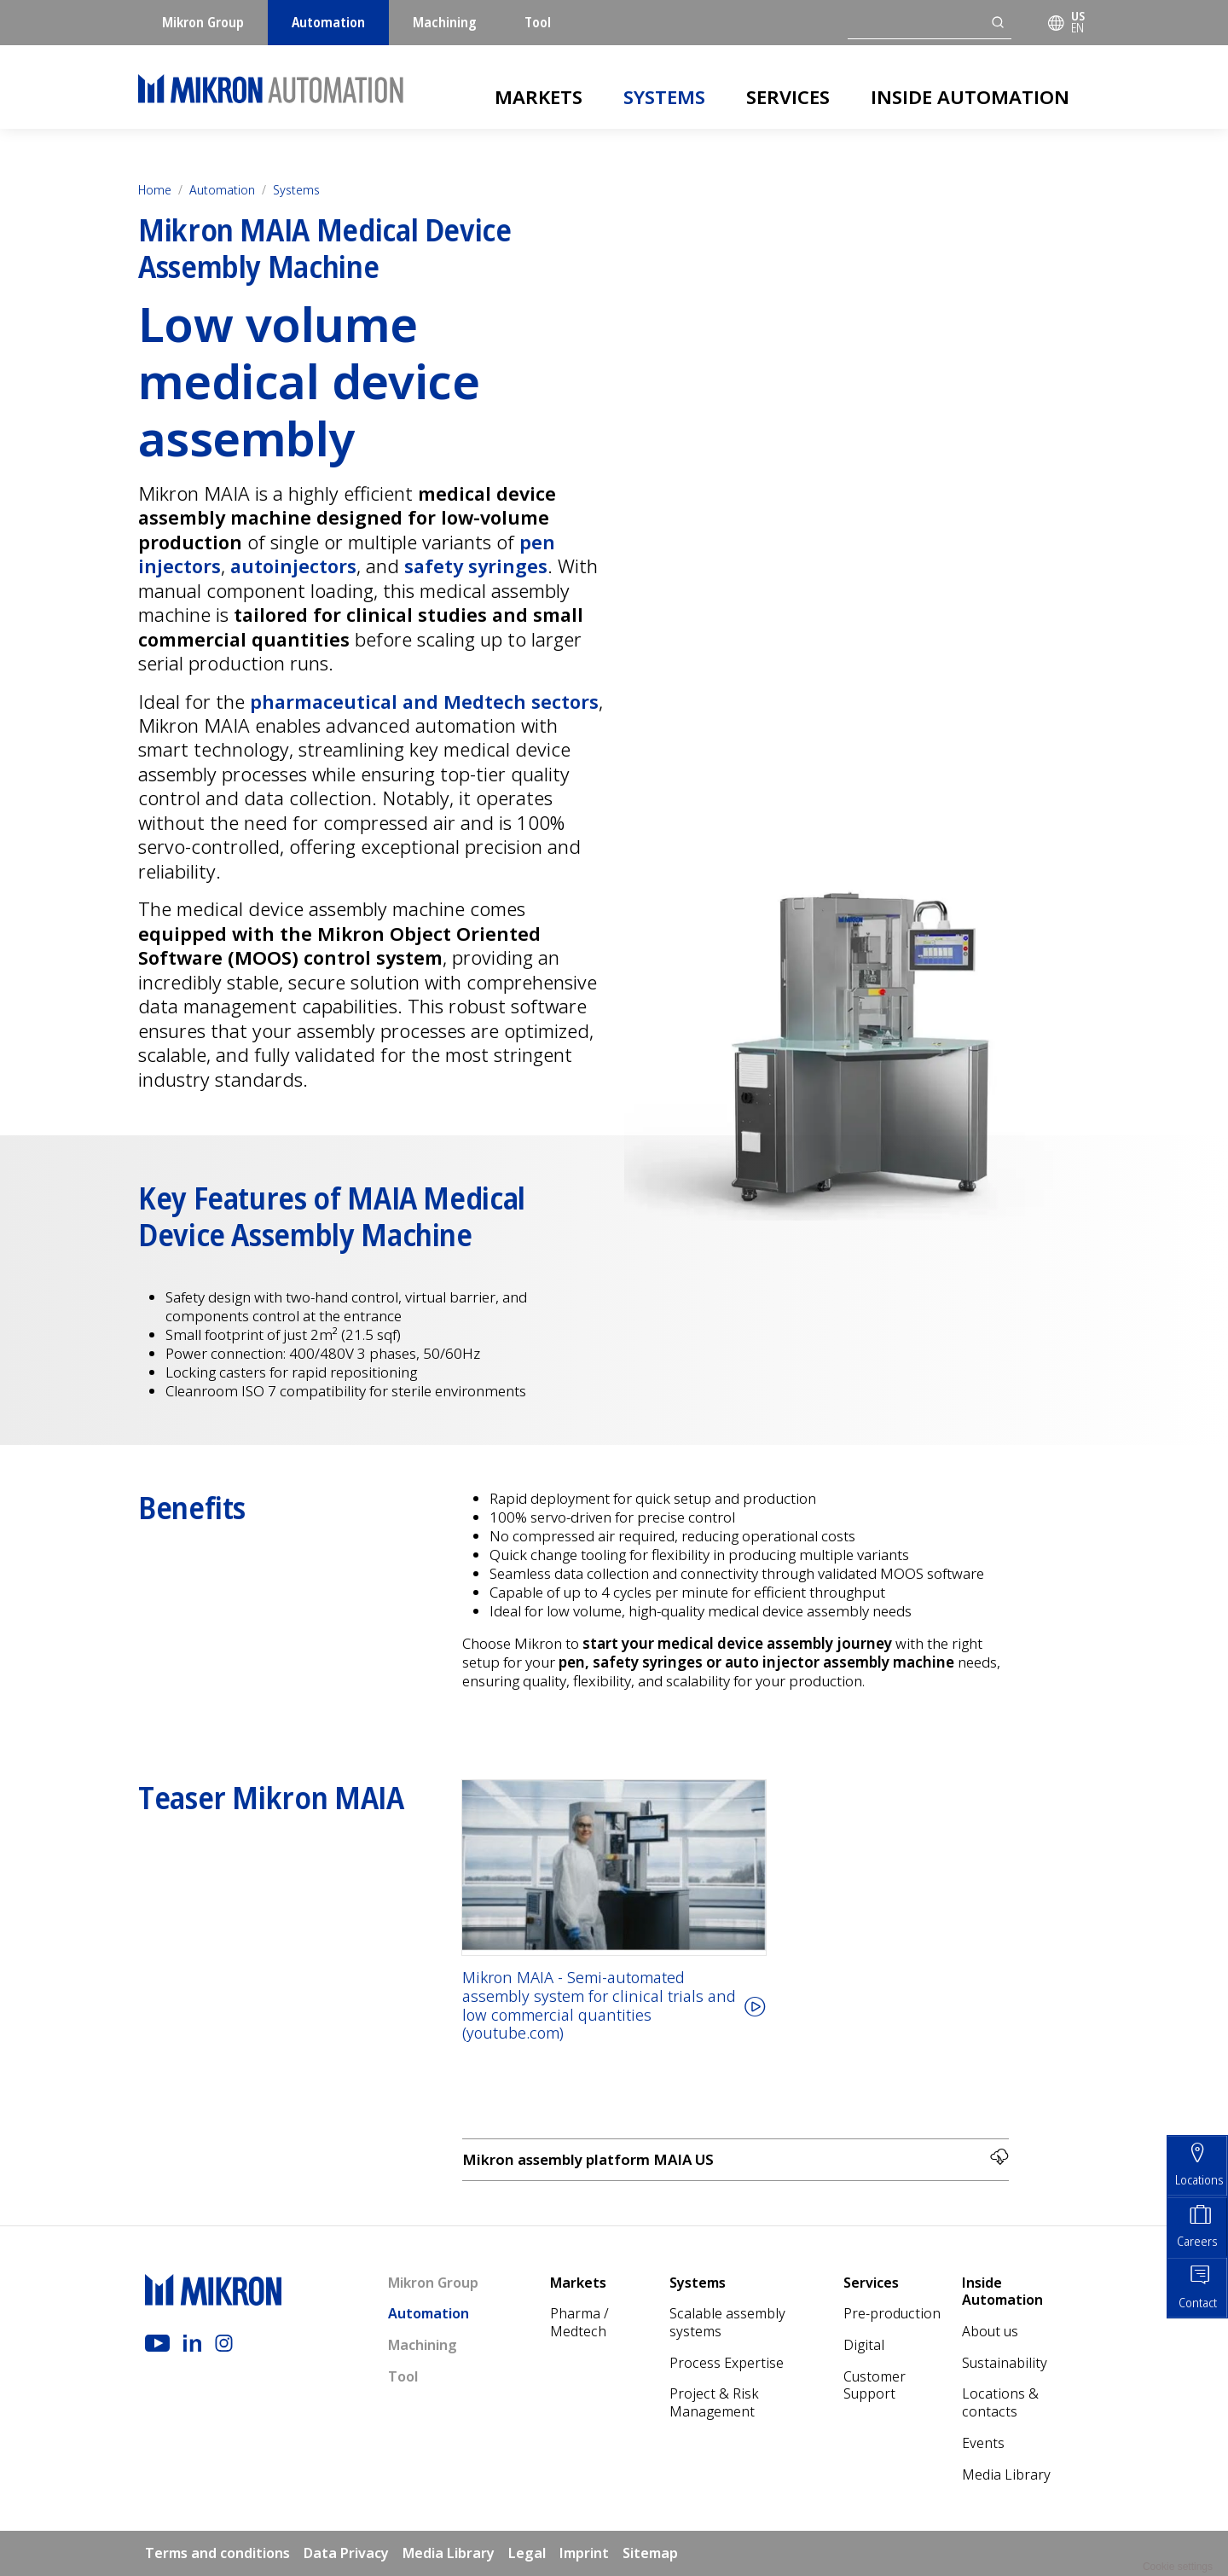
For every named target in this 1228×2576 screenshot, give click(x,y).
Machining (445, 22)
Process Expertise (726, 2362)
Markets (538, 96)
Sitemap (650, 2553)
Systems (664, 96)
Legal (527, 2553)
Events (983, 2443)
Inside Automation (970, 96)
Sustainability (1004, 2362)
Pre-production (892, 2314)
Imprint (584, 2553)
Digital (863, 2344)
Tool (537, 22)
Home (154, 190)
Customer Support (874, 2385)
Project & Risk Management (714, 2403)
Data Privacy (346, 2553)
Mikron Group (203, 22)
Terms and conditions (217, 2553)
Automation (328, 22)
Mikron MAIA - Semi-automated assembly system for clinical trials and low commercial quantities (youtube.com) (599, 2006)
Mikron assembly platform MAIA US (735, 2158)
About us (990, 2331)
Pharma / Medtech (579, 2323)
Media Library (1006, 2474)
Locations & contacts (1000, 2403)
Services (788, 96)
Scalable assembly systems (727, 2323)
